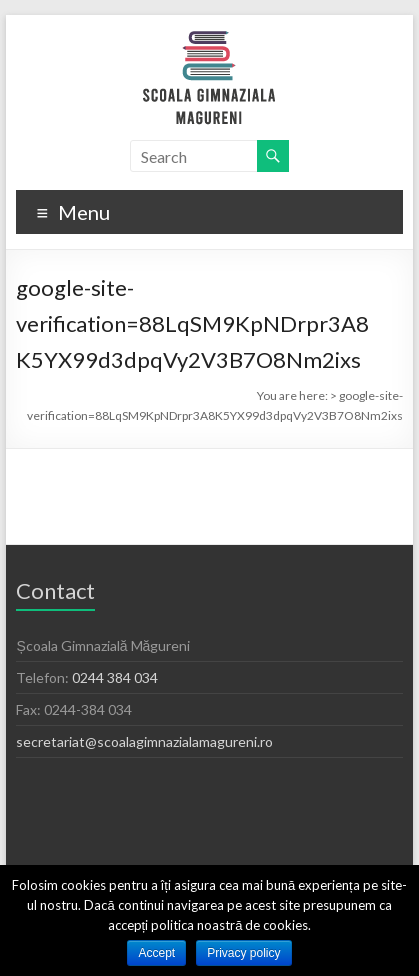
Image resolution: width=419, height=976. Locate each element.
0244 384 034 (115, 677)
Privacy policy (243, 953)
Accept (156, 953)
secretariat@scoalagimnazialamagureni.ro (144, 741)
